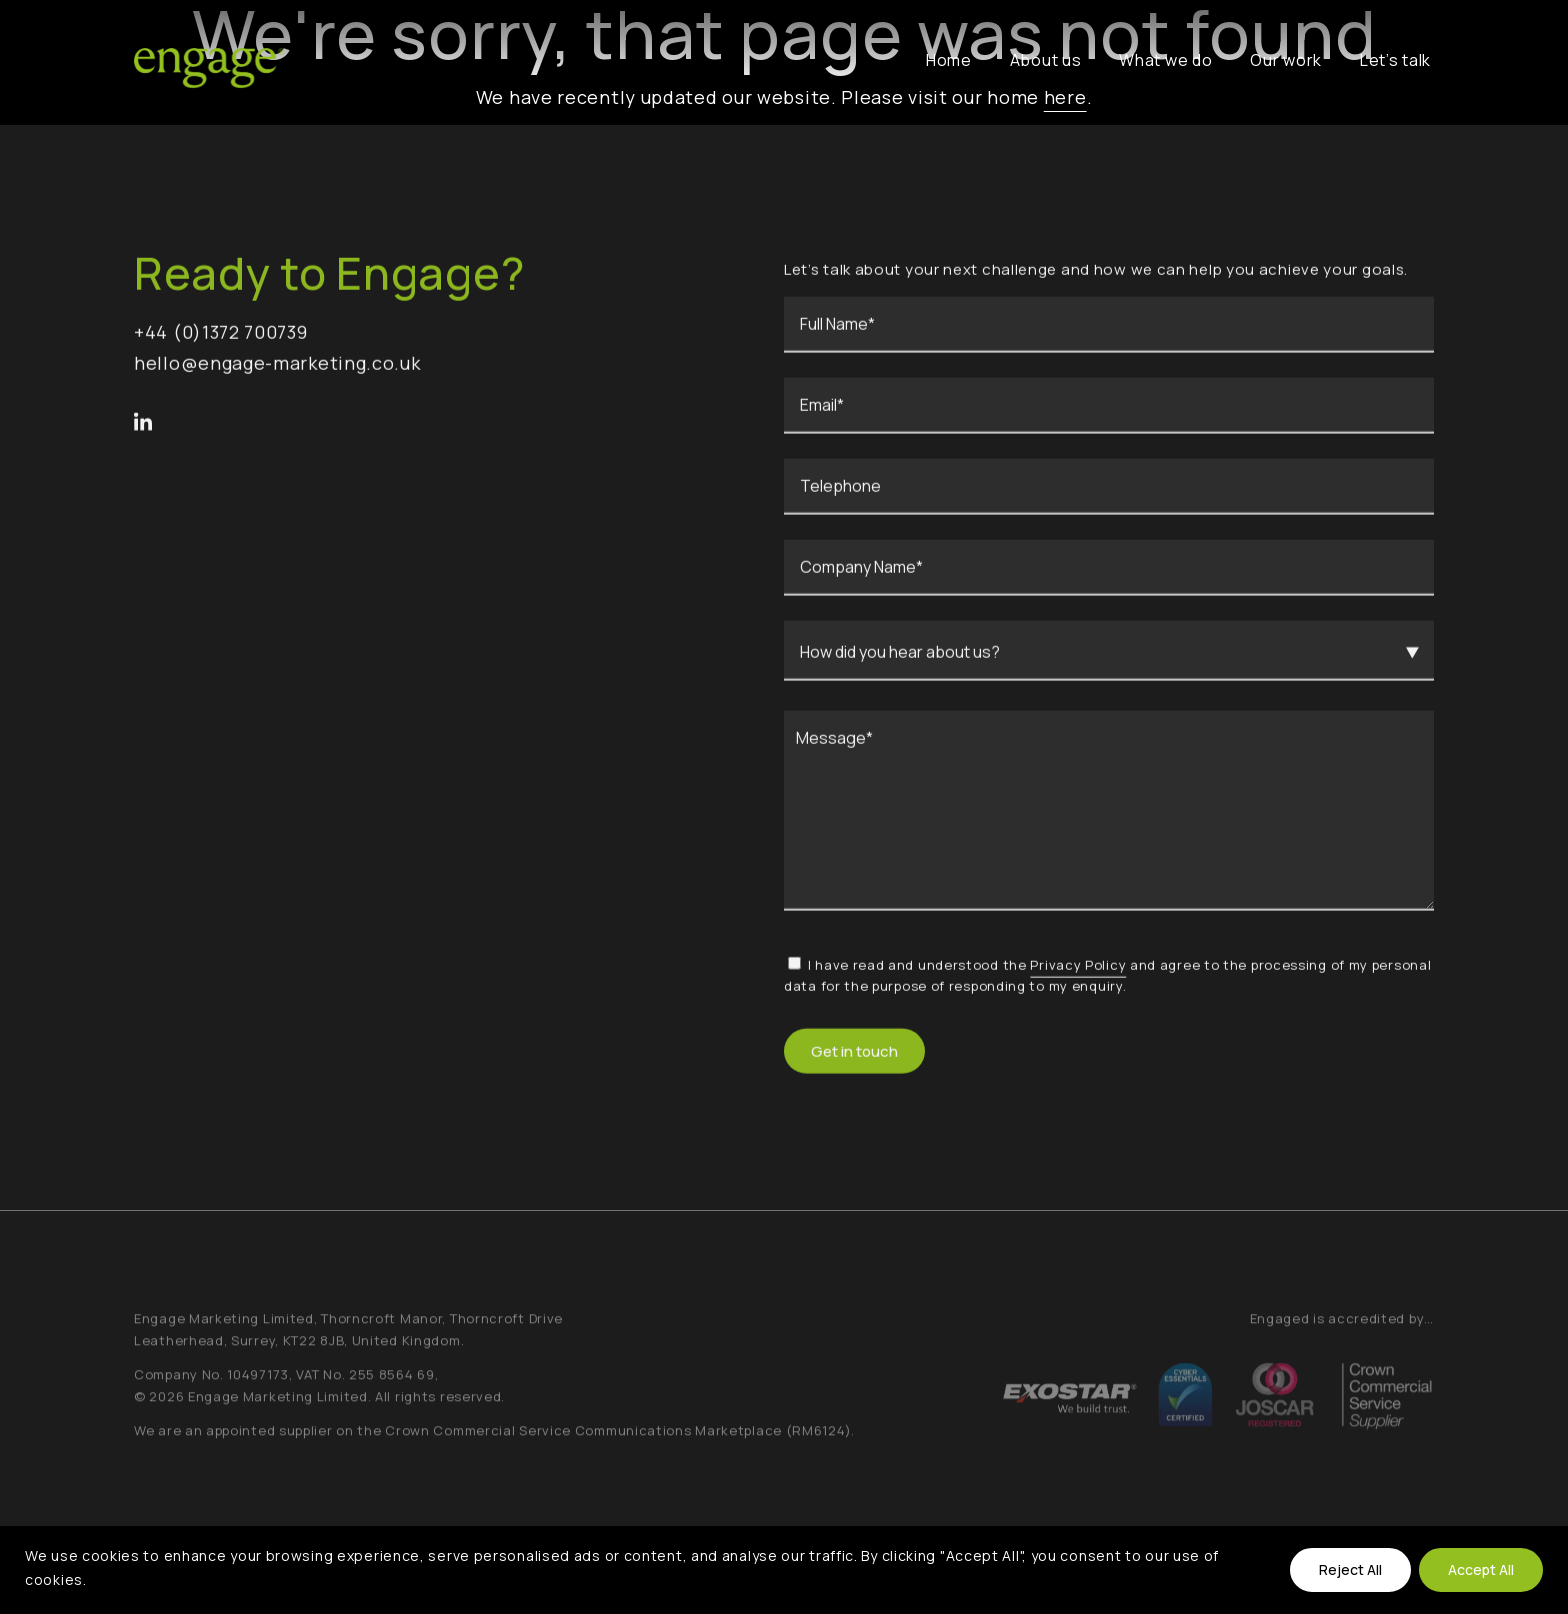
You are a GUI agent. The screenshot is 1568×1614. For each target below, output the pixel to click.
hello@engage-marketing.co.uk (277, 366)
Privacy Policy (1078, 968)
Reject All (1350, 1569)
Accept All (1481, 1569)
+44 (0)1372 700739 (221, 335)
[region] (784, 1570)
